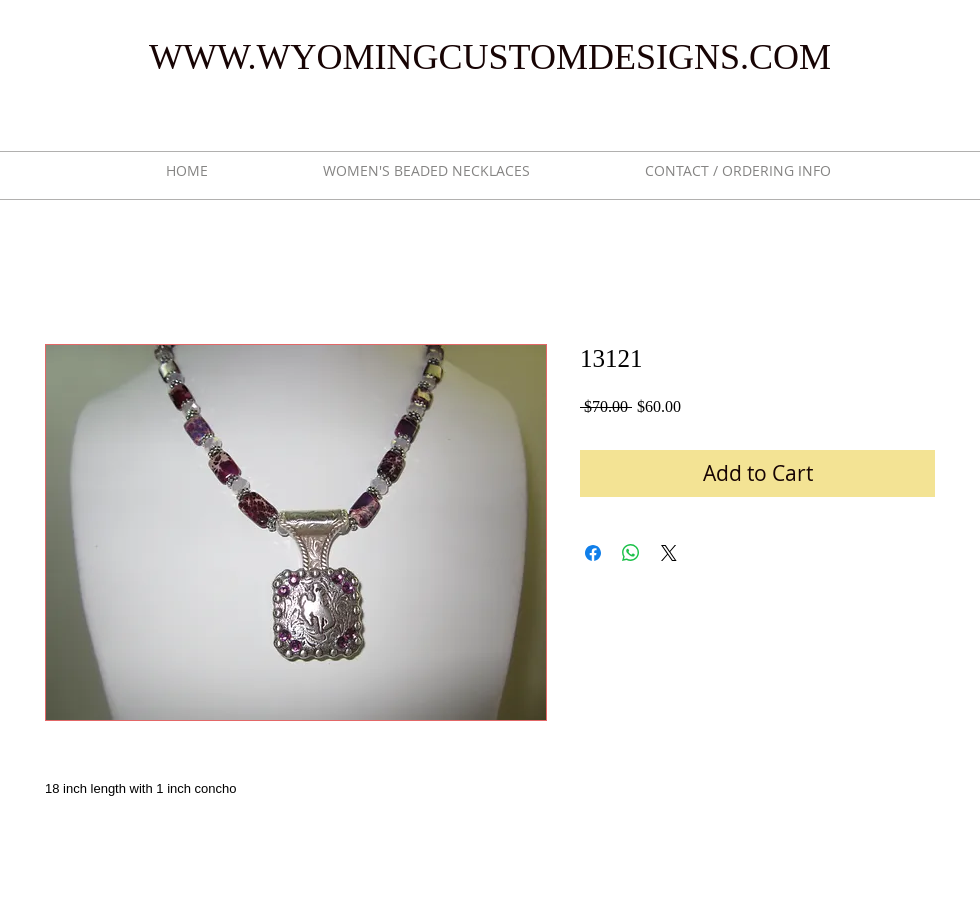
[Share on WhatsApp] (631, 553)
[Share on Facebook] (593, 553)
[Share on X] (669, 553)
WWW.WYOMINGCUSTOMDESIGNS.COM (490, 57)
